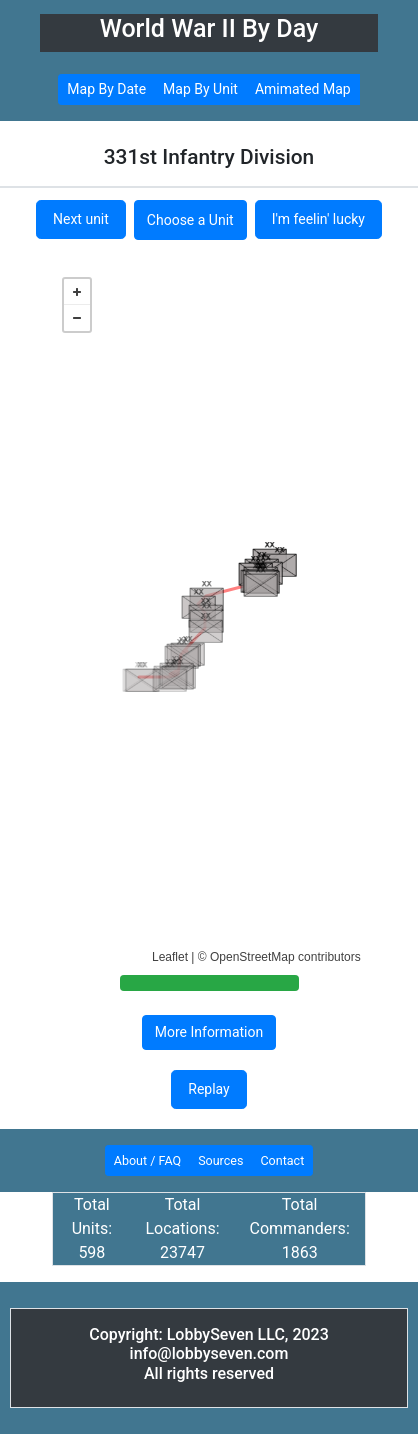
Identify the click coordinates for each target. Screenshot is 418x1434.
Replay (208, 1089)
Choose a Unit (190, 220)
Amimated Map (303, 89)
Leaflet (170, 957)
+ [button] (77, 292)
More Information (209, 1032)
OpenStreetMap (252, 957)
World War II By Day (209, 28)
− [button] (77, 318)
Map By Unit (200, 89)
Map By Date (106, 89)
